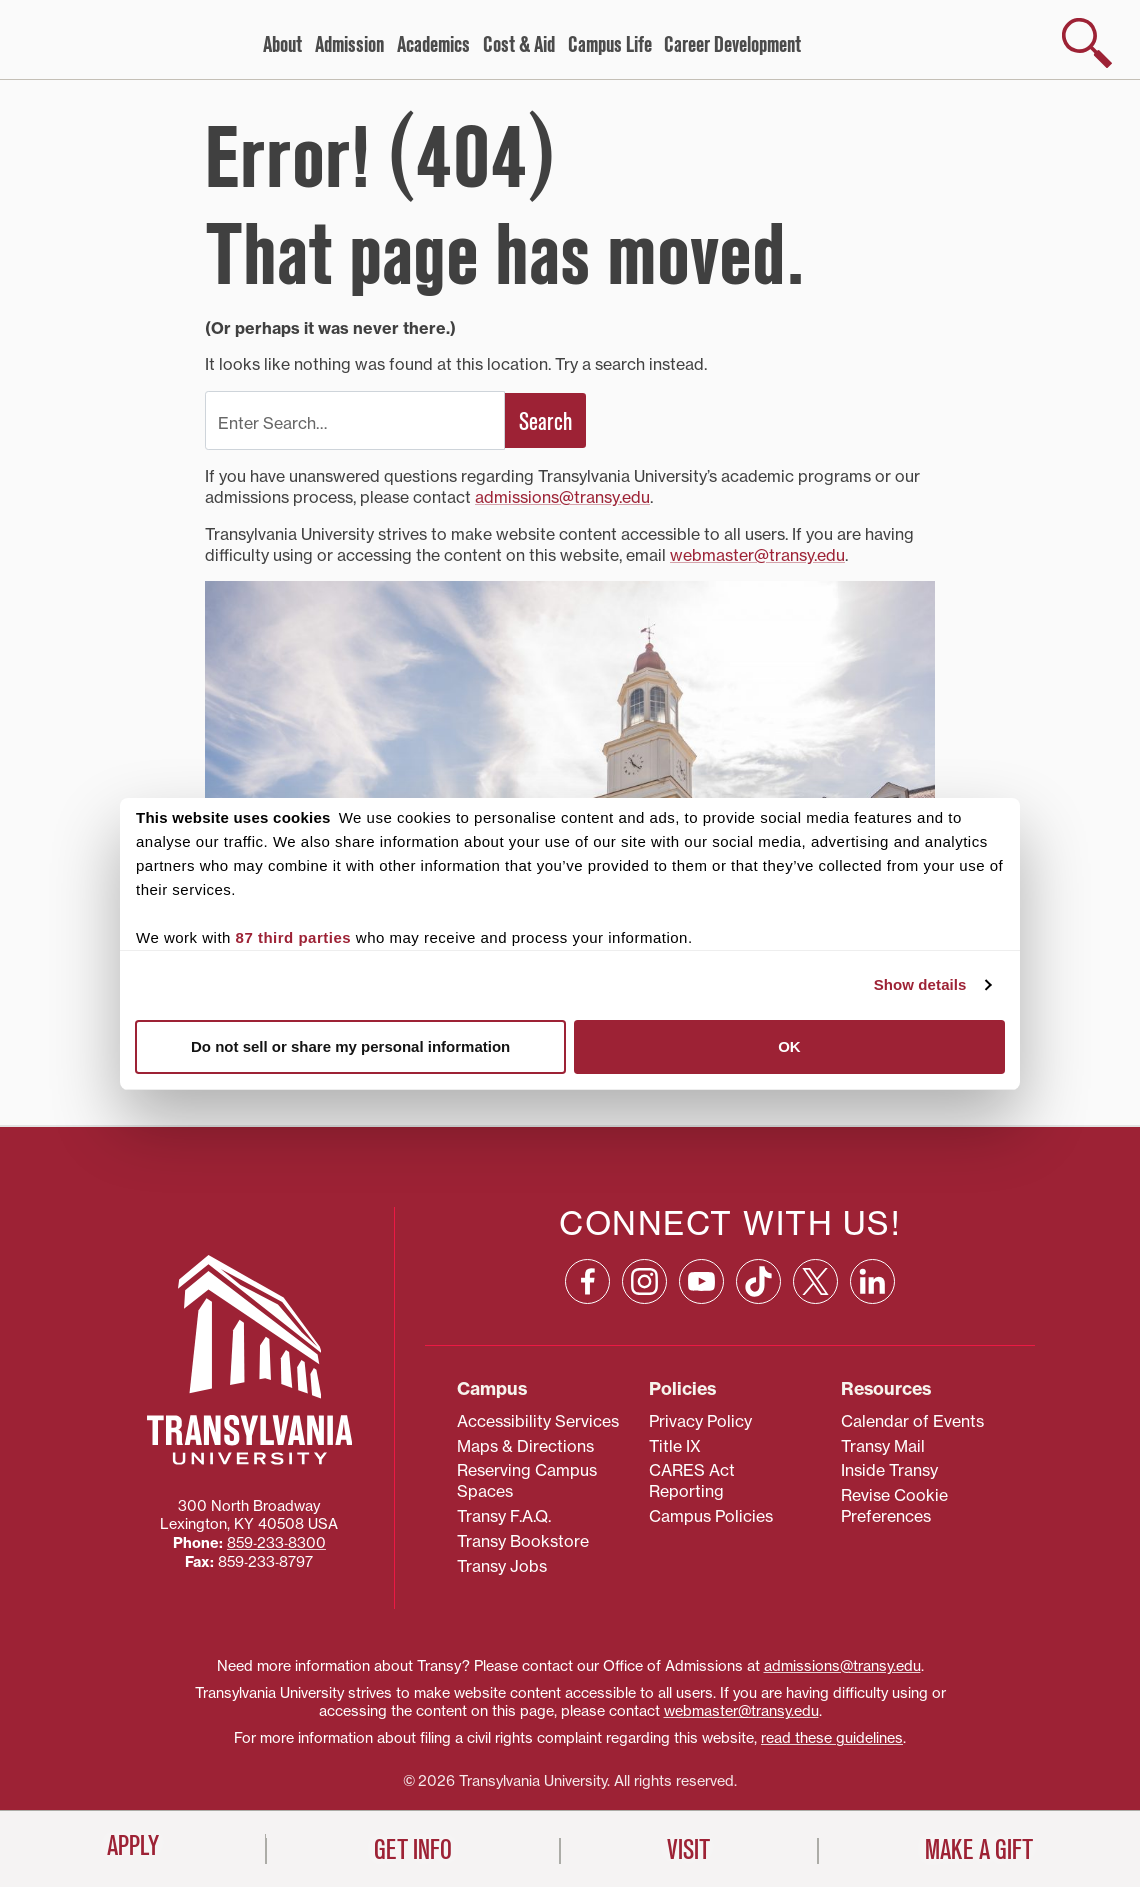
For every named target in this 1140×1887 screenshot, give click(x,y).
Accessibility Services (538, 1421)
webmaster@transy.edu (757, 555)
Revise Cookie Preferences (894, 1505)
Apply (133, 1846)
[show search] (1087, 43)
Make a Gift (979, 1850)
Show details (920, 984)
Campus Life (610, 45)
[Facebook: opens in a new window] (587, 1281)
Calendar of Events (912, 1421)
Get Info (413, 1850)
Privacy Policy (700, 1421)
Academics (433, 45)
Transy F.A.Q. (504, 1516)
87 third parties (294, 937)
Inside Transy (889, 1470)
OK (789, 1046)
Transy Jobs (502, 1566)
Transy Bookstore (523, 1541)
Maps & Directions (525, 1446)
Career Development (732, 45)
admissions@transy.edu (562, 497)
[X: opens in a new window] (815, 1281)
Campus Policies (711, 1516)
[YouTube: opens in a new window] (701, 1281)
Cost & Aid (519, 45)
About (282, 45)
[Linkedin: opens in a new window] (872, 1281)
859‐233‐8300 (276, 1543)
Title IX (675, 1446)
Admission (349, 45)
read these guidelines (832, 1738)
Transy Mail (883, 1446)
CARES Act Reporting (692, 1480)
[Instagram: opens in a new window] (644, 1281)
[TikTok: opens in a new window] (758, 1281)
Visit (688, 1850)
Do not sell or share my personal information (350, 1046)
